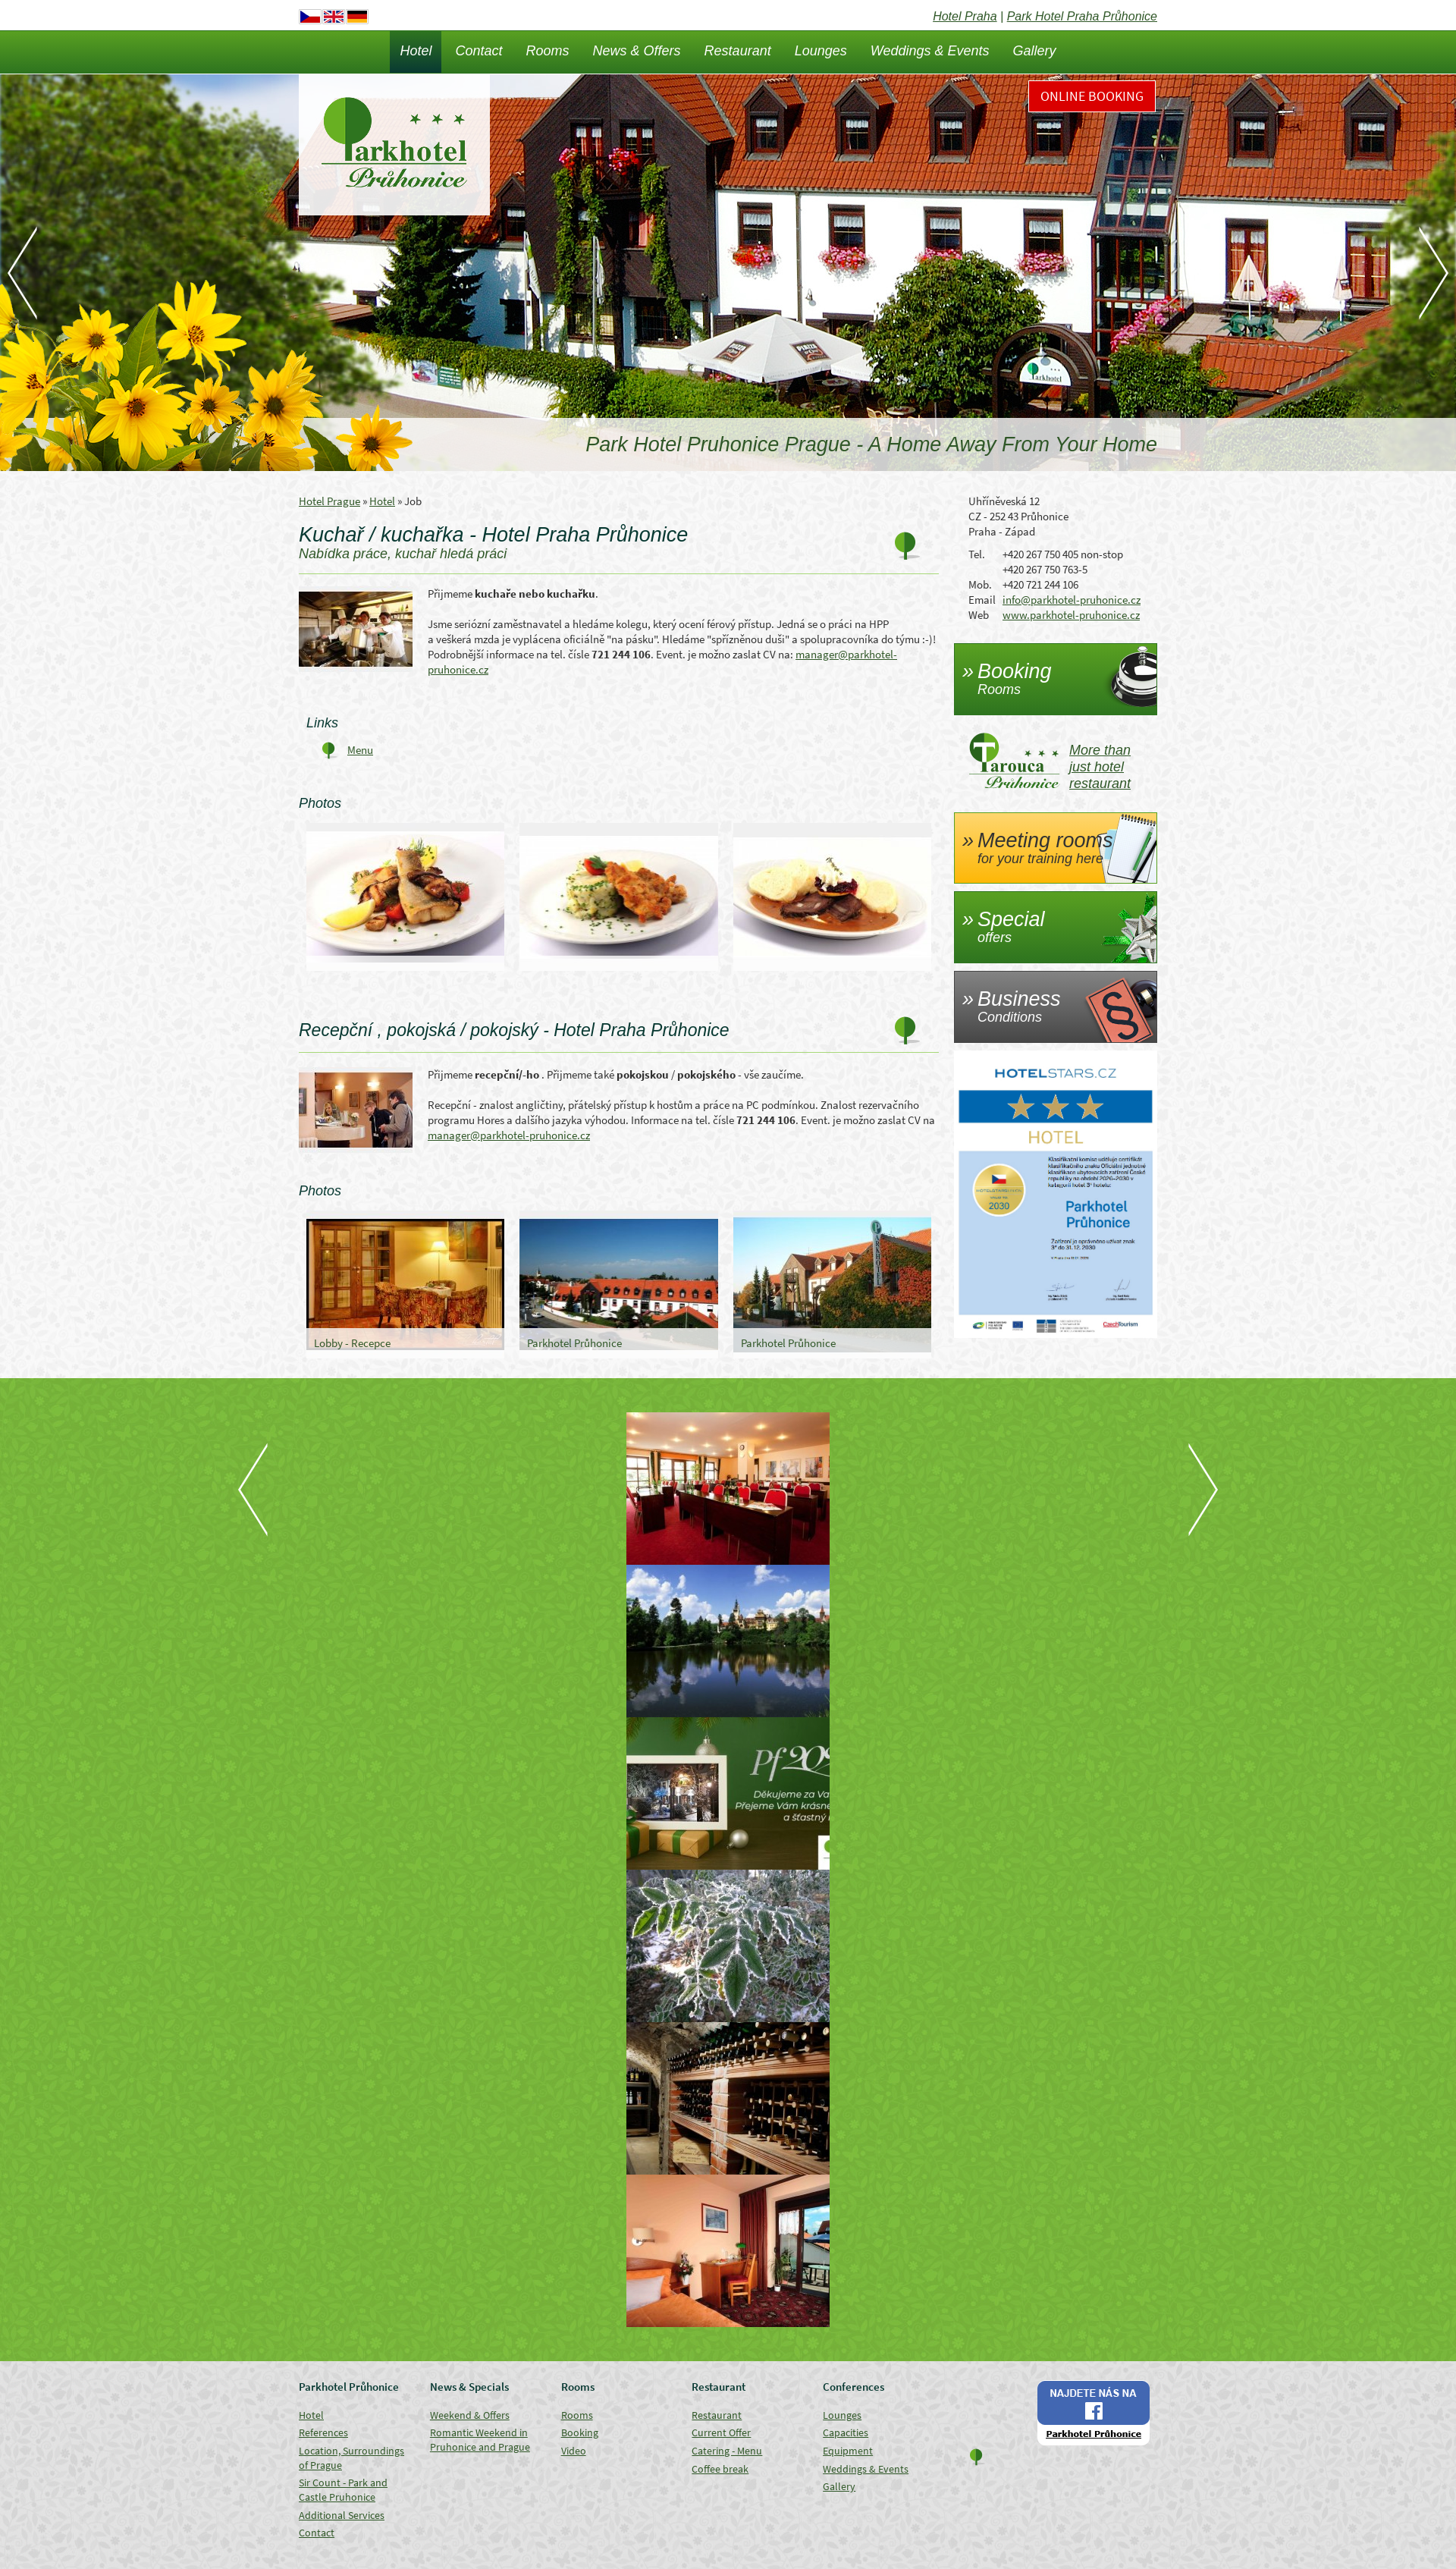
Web (978, 615)
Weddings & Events (930, 50)
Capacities (845, 2432)
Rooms (548, 50)
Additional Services (341, 2515)
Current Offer (721, 2432)
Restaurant (737, 50)
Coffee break (720, 2469)
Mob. (980, 584)
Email (982, 599)
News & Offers (637, 50)
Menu (360, 750)
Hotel (415, 50)
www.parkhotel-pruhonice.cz (1071, 615)
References (323, 2432)
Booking (579, 2432)
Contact (478, 50)
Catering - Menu (727, 2451)
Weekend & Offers (470, 2415)
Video (573, 2451)
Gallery (1034, 50)
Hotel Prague (329, 501)
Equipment (848, 2451)
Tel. (976, 554)
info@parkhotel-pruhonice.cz (1072, 599)
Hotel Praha (965, 16)
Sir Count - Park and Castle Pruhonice (343, 2490)
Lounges (821, 50)
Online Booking (1092, 96)
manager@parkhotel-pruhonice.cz (509, 1135)
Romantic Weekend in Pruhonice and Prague (480, 2440)
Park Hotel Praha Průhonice (1082, 16)
